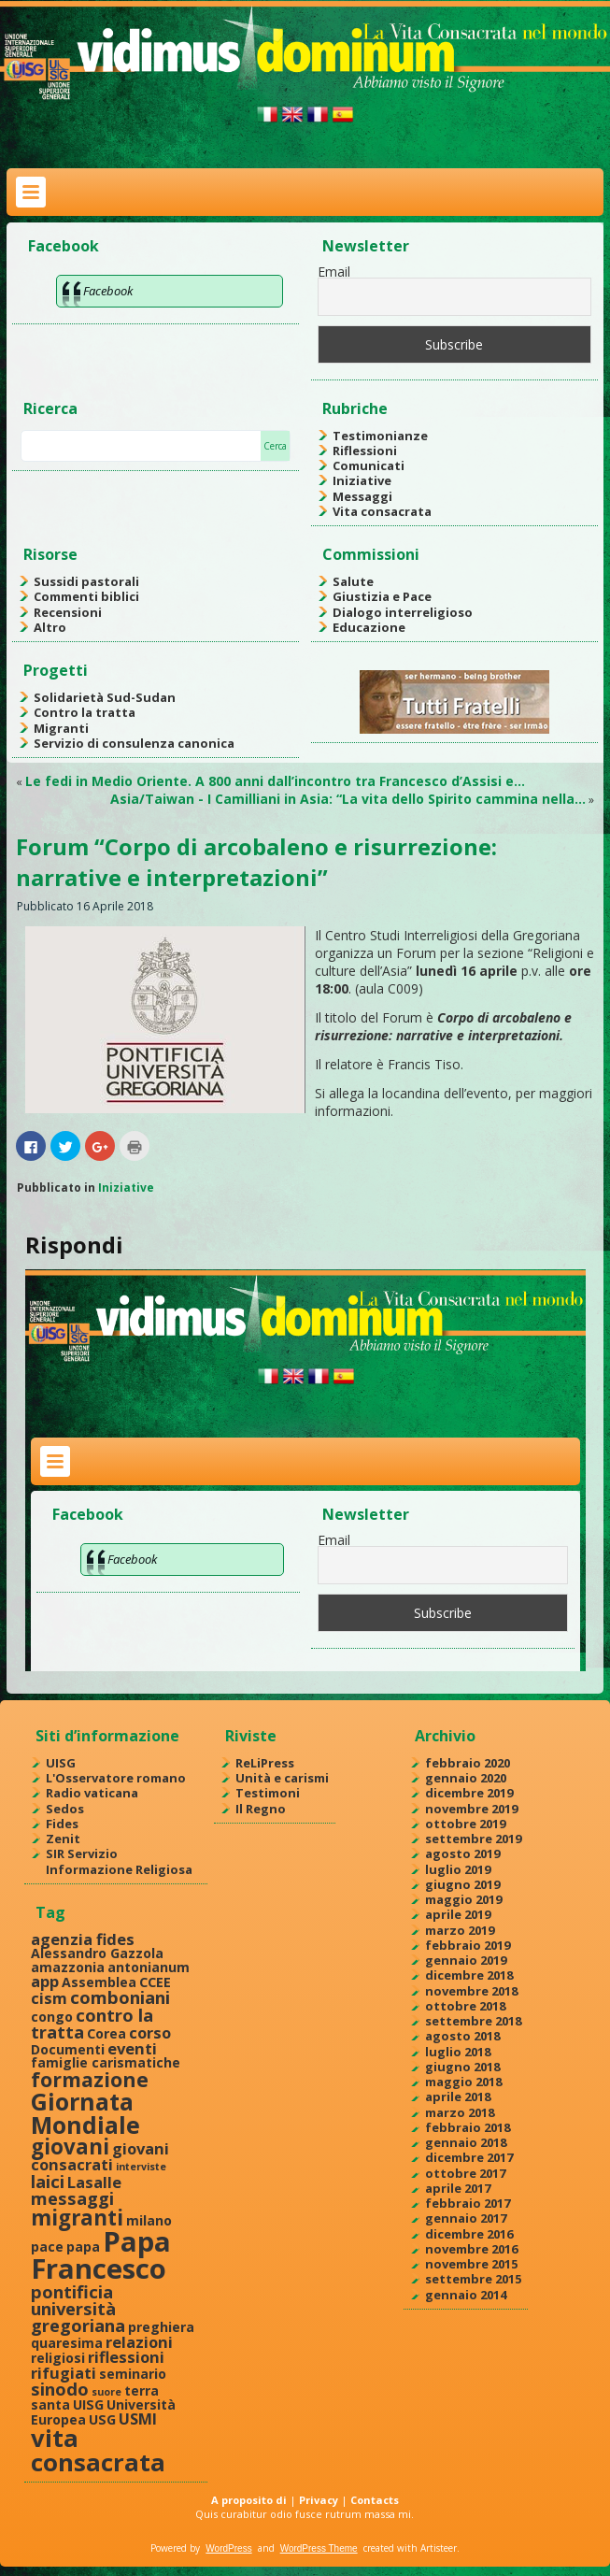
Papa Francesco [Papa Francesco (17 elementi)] (101, 2255)
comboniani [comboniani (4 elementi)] (120, 1997)
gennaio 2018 (465, 2142)
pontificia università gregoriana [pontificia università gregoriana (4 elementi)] (78, 2309)
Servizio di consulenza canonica (134, 743)
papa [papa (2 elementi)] (83, 2246)
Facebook (63, 246)
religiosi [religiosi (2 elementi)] (58, 2358)
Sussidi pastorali (86, 581)
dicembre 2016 (469, 2233)
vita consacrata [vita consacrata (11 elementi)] (98, 2450)
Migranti (61, 728)
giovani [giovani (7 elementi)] (70, 2146)
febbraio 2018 (467, 2127)
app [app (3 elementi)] (45, 1981)
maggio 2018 (463, 2081)
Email (334, 271)
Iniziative (362, 480)
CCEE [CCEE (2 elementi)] (155, 1982)
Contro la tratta (84, 712)
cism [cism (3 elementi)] (49, 1998)
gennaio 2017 (465, 2218)
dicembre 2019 (469, 1792)
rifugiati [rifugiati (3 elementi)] (63, 2372)
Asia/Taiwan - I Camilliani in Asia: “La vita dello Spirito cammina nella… (348, 799)
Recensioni (68, 612)
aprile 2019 (457, 1914)
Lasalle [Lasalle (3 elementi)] (94, 2182)
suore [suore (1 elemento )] (106, 2391)
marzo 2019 (459, 1930)
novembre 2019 (471, 1808)
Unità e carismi (282, 1777)
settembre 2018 (473, 2020)
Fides (62, 1823)
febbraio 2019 (467, 1945)
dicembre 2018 (469, 1975)
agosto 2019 (462, 1853)
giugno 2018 (462, 2066)
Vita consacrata (382, 511)
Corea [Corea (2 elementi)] (106, 2033)
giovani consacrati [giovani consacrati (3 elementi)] (100, 2156)
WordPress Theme (319, 2548)
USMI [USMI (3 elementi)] (138, 2418)
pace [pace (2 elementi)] (47, 2246)
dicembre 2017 (469, 2157)
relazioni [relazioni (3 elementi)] (139, 2342)
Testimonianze (380, 435)
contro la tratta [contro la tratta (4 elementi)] (92, 2023)
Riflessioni (365, 450)
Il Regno (260, 1808)
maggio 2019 (463, 1899)
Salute (353, 581)
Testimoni (267, 1792)
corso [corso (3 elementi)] (150, 2032)
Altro (50, 627)
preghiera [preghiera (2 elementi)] (161, 2327)
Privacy (318, 2500)
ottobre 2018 (465, 2005)
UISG (61, 1762)
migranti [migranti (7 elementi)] (77, 2217)
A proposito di (249, 2500)
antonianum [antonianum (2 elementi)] (148, 1967)
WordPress (228, 2548)
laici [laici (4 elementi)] (47, 2181)
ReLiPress (264, 1762)
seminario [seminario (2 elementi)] (132, 2374)
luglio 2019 (457, 1869)
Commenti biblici (86, 596)
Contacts (374, 2500)
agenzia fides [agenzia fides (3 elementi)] (83, 1939)
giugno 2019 (462, 1884)
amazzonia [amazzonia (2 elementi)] (68, 1967)
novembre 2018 (471, 1990)
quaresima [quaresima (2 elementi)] (67, 2343)
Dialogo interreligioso (403, 612)
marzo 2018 (459, 2112)
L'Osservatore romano (116, 1777)
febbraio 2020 (467, 1762)
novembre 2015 (471, 2263)
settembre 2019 (473, 1838)
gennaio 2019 (465, 1960)
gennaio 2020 (465, 1777)
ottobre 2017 (465, 2173)
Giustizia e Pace (382, 596)
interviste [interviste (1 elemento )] (141, 2166)
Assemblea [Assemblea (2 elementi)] (99, 1982)
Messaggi (362, 496)
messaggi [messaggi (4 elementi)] (72, 2198)
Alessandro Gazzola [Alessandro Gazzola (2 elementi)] (97, 1953)
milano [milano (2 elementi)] (149, 2220)
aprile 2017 (457, 2188)
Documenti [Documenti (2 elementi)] (68, 2049)
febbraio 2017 (467, 2203)
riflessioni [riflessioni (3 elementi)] (126, 2357)
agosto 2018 (462, 2035)
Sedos (65, 1808)
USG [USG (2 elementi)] (102, 2419)
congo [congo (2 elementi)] (52, 2016)
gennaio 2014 (465, 2294)
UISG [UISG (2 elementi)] (88, 2404)
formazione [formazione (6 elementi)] (90, 2079)
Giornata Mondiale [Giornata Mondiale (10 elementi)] (85, 2112)
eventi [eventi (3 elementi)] (132, 2048)
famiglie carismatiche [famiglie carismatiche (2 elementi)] (105, 2062)
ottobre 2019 (465, 1823)
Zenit (63, 1838)
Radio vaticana (92, 1792)
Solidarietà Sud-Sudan (105, 697)
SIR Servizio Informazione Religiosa (119, 1861)
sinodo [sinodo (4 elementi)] (60, 2388)
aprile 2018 (457, 2096)
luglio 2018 (457, 2051)
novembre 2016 (471, 2248)
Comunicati (368, 465)
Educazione (369, 627)
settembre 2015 (473, 2278)
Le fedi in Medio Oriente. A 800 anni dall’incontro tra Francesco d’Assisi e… (275, 781)
